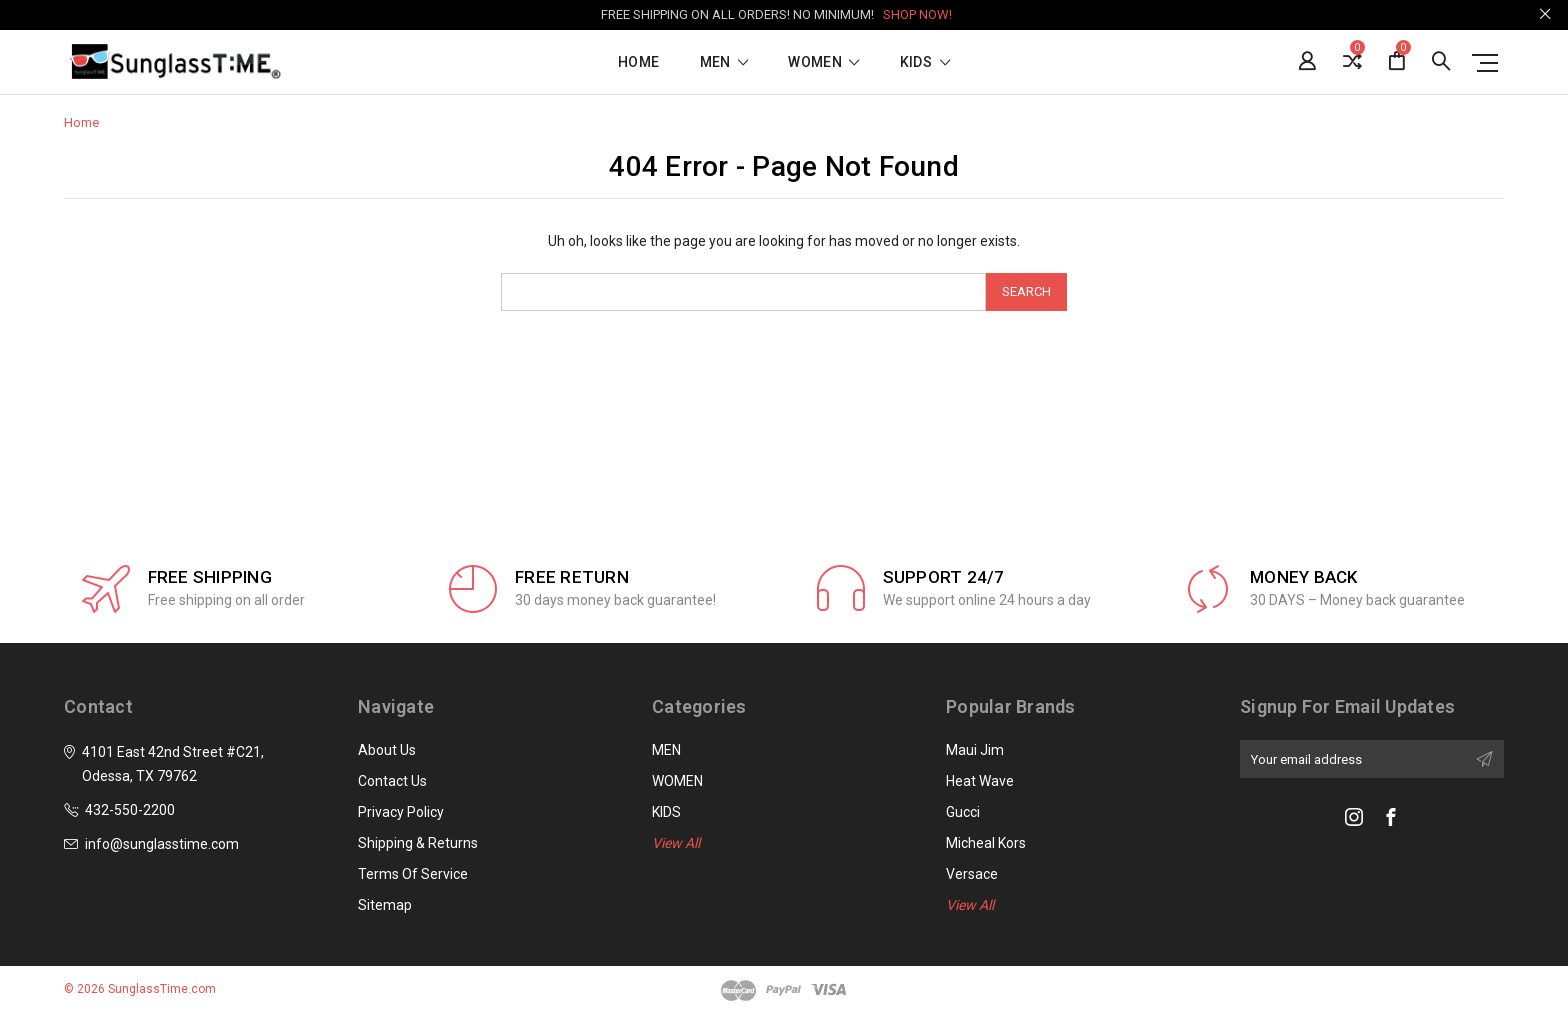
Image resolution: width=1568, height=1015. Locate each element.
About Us (387, 750)
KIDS (925, 62)
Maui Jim (975, 750)
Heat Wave (980, 781)
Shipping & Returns (418, 843)
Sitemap (385, 905)
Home (638, 62)
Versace (972, 874)
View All (676, 843)
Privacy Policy (401, 812)
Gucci (963, 812)
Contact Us (392, 781)
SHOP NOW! (917, 14)
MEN (724, 62)
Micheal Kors (986, 843)
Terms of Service (413, 874)
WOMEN (823, 62)
